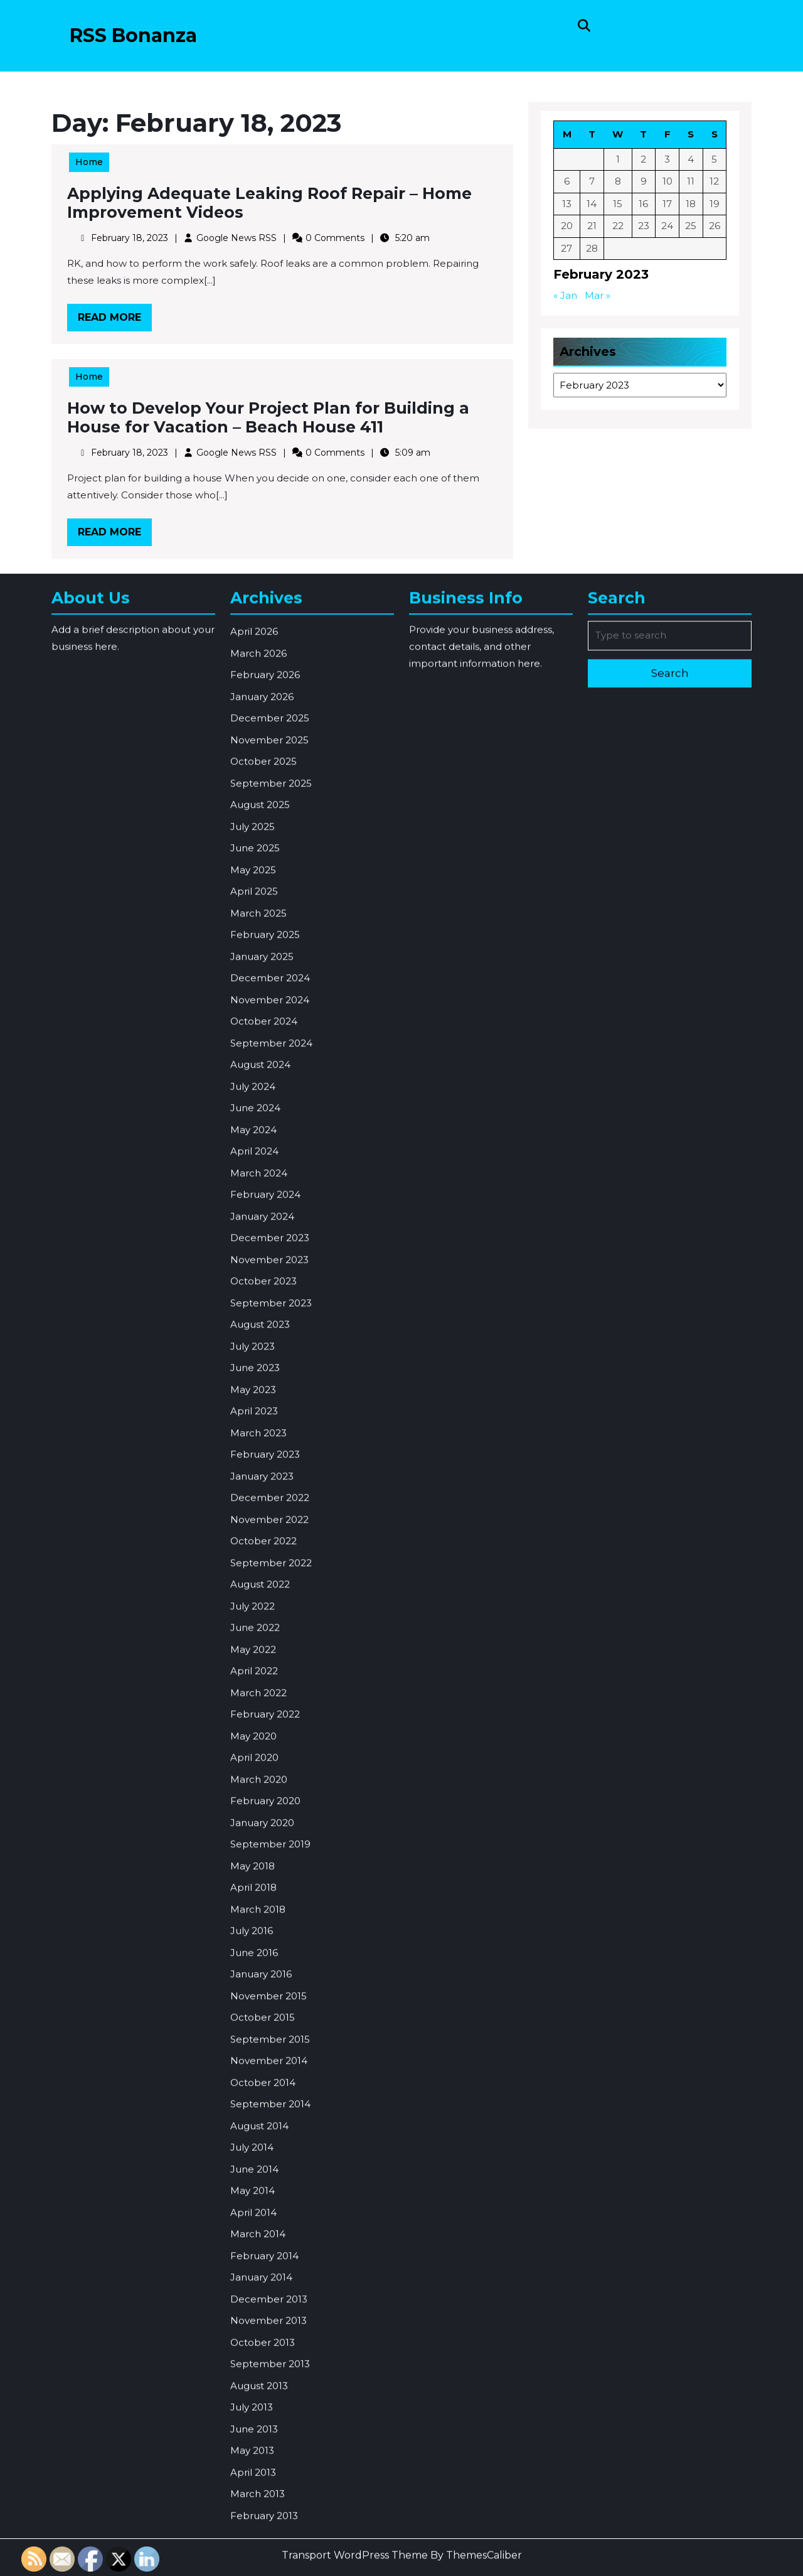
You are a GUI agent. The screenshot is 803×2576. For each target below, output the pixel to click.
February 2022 (265, 2078)
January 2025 (262, 1320)
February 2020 (265, 2165)
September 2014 (270, 2468)
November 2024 (269, 1364)
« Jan (566, 295)
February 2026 (265, 1038)
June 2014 (254, 2533)
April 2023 (254, 1775)
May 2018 (252, 2230)
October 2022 (263, 1905)
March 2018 (257, 2273)
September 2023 (271, 1667)
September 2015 (270, 2403)
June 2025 (255, 1212)
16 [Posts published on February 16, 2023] (643, 205)
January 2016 (261, 2338)
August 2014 (259, 2490)
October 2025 (263, 1125)
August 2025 (260, 1168)
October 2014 (262, 2446)
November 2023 (269, 1623)
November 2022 (269, 1883)
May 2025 (253, 1234)
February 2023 (265, 1818)
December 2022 (269, 1861)
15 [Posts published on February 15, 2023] (618, 205)
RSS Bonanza (133, 35)
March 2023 (258, 1797)
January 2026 (262, 1060)
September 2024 (271, 1407)
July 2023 (252, 1710)
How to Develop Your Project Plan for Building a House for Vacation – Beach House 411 (268, 419)
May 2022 (253, 2013)
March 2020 (258, 2143)
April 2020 (254, 2121)
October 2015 (262, 2381)
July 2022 (252, 1970)
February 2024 (265, 1558)
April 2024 (254, 1515)
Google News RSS (238, 238)
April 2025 (254, 1255)
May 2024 (253, 1494)
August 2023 (260, 1688)
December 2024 (270, 1342)
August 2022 (260, 1948)
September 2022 (271, 1927)
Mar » (598, 295)
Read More (121, 317)
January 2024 (262, 1580)
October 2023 (263, 1645)
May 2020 (253, 2100)
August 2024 (260, 1428)
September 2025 (271, 1147)
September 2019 (270, 2208)
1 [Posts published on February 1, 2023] (618, 161)
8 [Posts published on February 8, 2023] (618, 183)
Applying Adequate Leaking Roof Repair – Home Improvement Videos (270, 204)
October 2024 (263, 1385)
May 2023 (253, 1753)
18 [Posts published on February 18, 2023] (690, 205)
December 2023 (269, 1601)
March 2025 (258, 1277)
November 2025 (269, 1104)
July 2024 (252, 1450)
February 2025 (265, 1298)
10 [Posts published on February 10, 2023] (667, 183)
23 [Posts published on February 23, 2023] (643, 226)
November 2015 (268, 2360)
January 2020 (262, 2186)
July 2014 (252, 2511)
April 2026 (254, 995)
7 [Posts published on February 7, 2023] (592, 183)
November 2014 (268, 2424)
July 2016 (251, 2294)
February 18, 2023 (135, 238)
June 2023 (255, 1731)
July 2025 (252, 1190)
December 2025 (269, 1082)
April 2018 (253, 2251)
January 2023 (262, 1840)
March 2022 (258, 2057)
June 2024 (255, 1472)
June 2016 (254, 2316)
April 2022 (254, 2035)
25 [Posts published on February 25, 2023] (690, 226)
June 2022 (255, 1991)
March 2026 (258, 1017)
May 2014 (252, 2554)
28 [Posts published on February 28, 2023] (593, 248)
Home (96, 164)
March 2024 (258, 1537)
